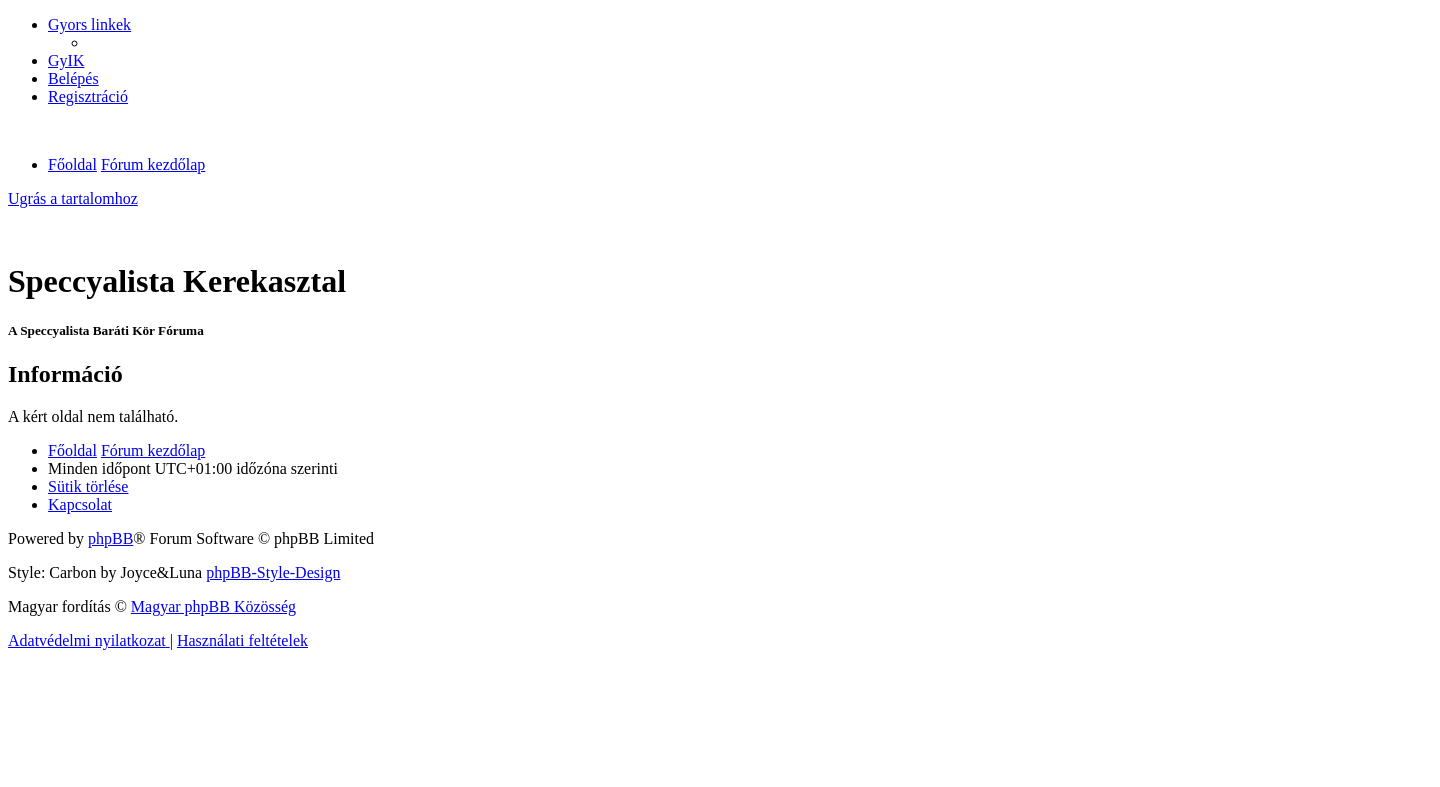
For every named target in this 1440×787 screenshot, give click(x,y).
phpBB (110, 538)
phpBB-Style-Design (273, 572)
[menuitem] (66, 60)
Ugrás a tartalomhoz (73, 198)
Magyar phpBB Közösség (213, 606)
